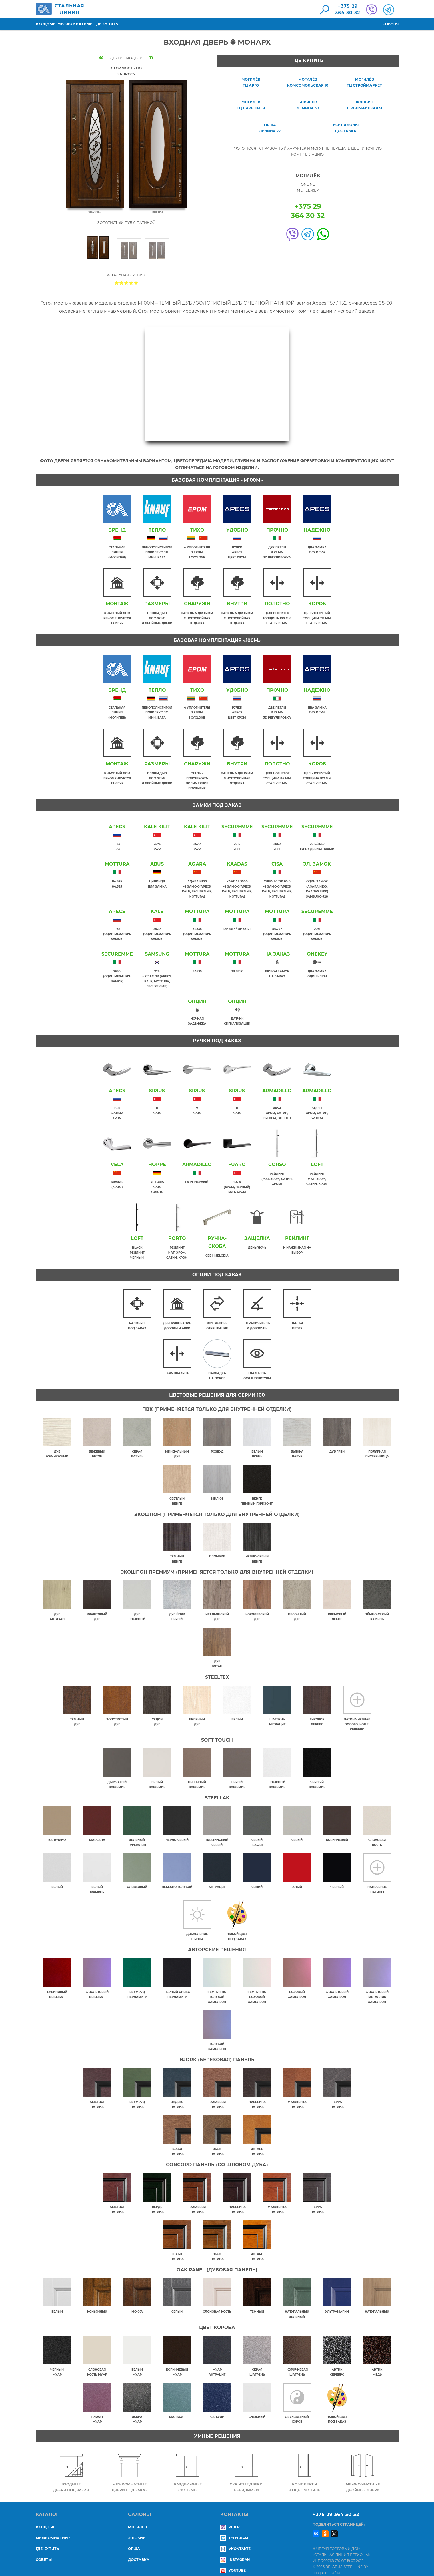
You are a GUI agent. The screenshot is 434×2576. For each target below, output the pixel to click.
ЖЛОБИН (137, 2529)
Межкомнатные (74, 24)
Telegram (234, 2529)
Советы (391, 24)
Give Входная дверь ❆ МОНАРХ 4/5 (131, 283)
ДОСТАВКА (138, 2551)
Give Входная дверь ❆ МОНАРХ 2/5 (121, 283)
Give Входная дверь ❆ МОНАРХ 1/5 (116, 283)
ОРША (134, 2540)
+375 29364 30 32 (347, 9)
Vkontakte (235, 2540)
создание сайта (326, 2564)
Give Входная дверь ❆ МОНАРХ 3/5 (126, 283)
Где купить (106, 24)
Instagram (235, 2551)
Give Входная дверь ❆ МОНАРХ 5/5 (136, 283)
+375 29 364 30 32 (336, 2506)
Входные (45, 24)
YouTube (233, 2562)
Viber (230, 2519)
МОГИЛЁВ (137, 2519)
